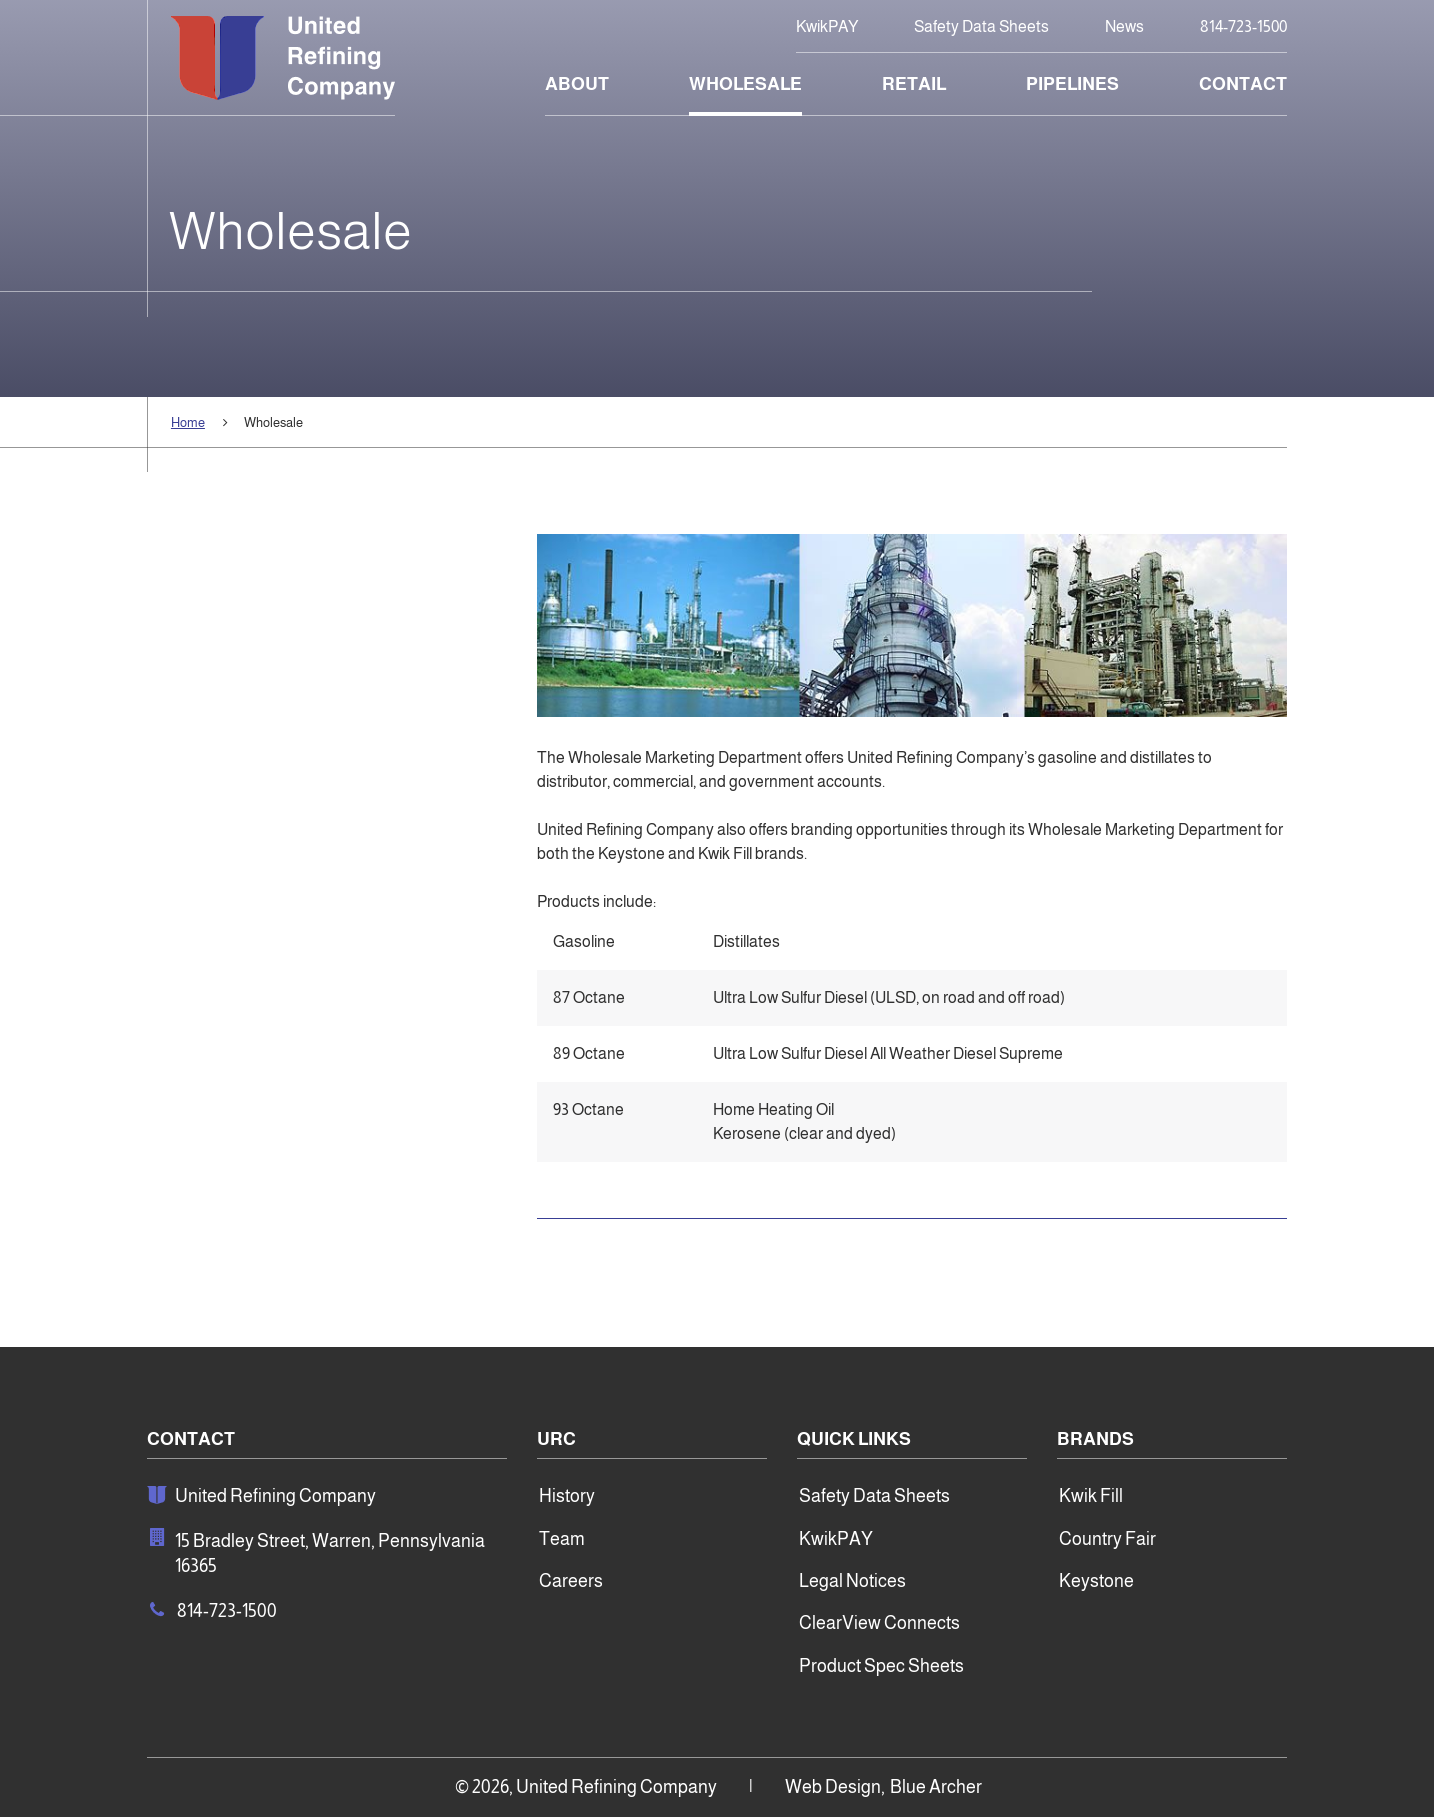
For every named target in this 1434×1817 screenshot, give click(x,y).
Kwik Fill (1091, 1496)
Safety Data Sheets (981, 26)
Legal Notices (852, 1581)
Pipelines (1072, 84)
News (1124, 26)
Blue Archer (936, 1787)
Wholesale (745, 84)
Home (188, 422)
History (567, 1496)
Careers (571, 1581)
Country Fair (1107, 1539)
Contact (1243, 84)
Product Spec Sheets (881, 1666)
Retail (914, 84)
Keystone (1096, 1581)
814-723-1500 (1243, 26)
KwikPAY (827, 26)
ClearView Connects (879, 1623)
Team (562, 1539)
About (577, 84)
